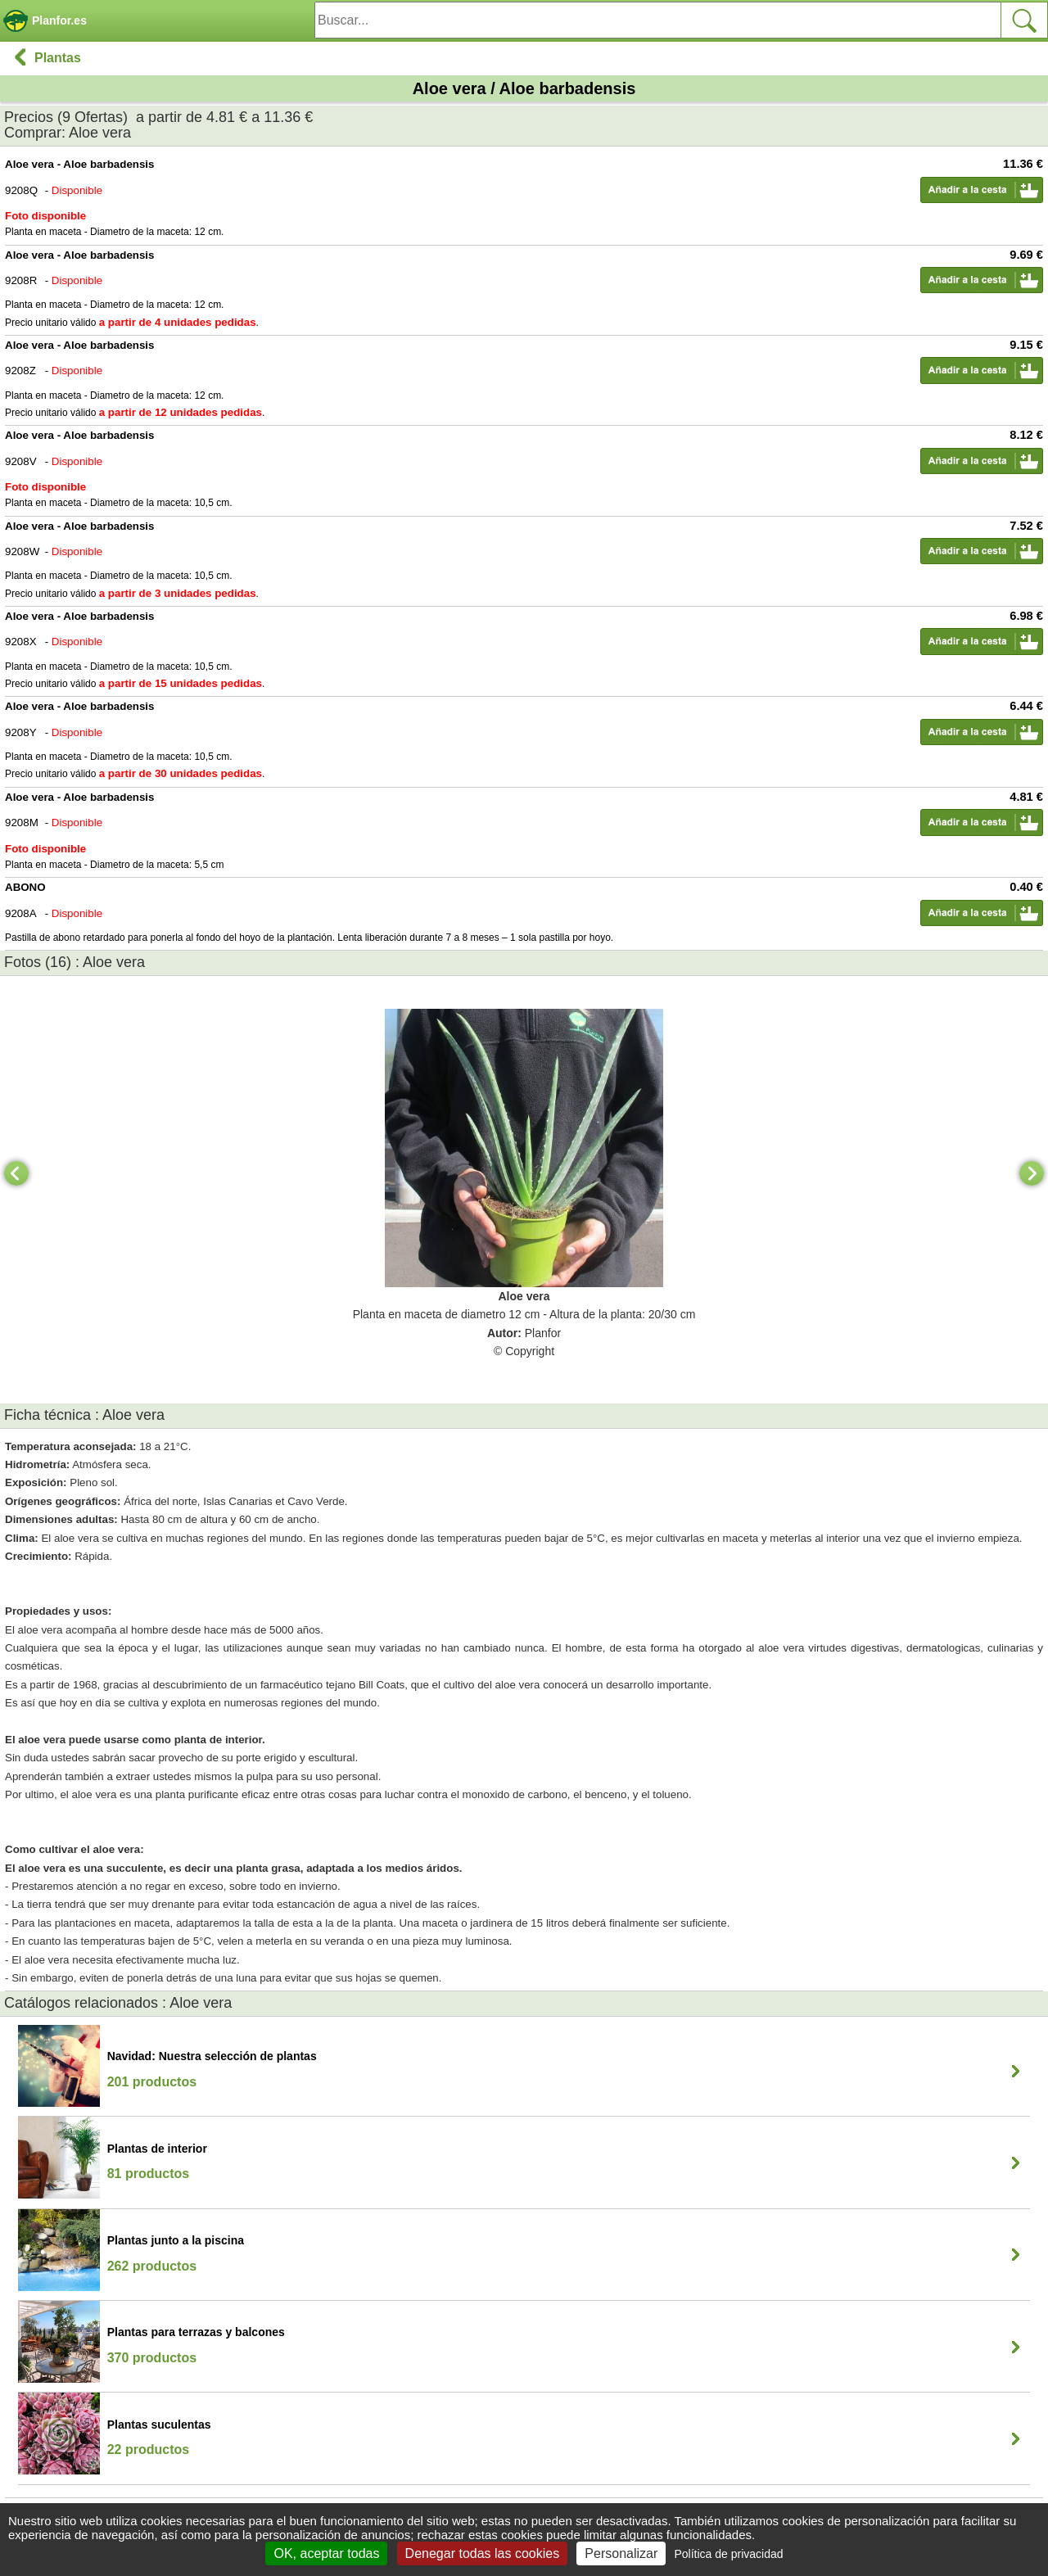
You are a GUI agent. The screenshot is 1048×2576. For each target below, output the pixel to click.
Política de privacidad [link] (728, 2553)
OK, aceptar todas (326, 2553)
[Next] (1031, 1173)
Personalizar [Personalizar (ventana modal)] (621, 2553)
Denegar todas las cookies (482, 2553)
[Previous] (16, 1173)
